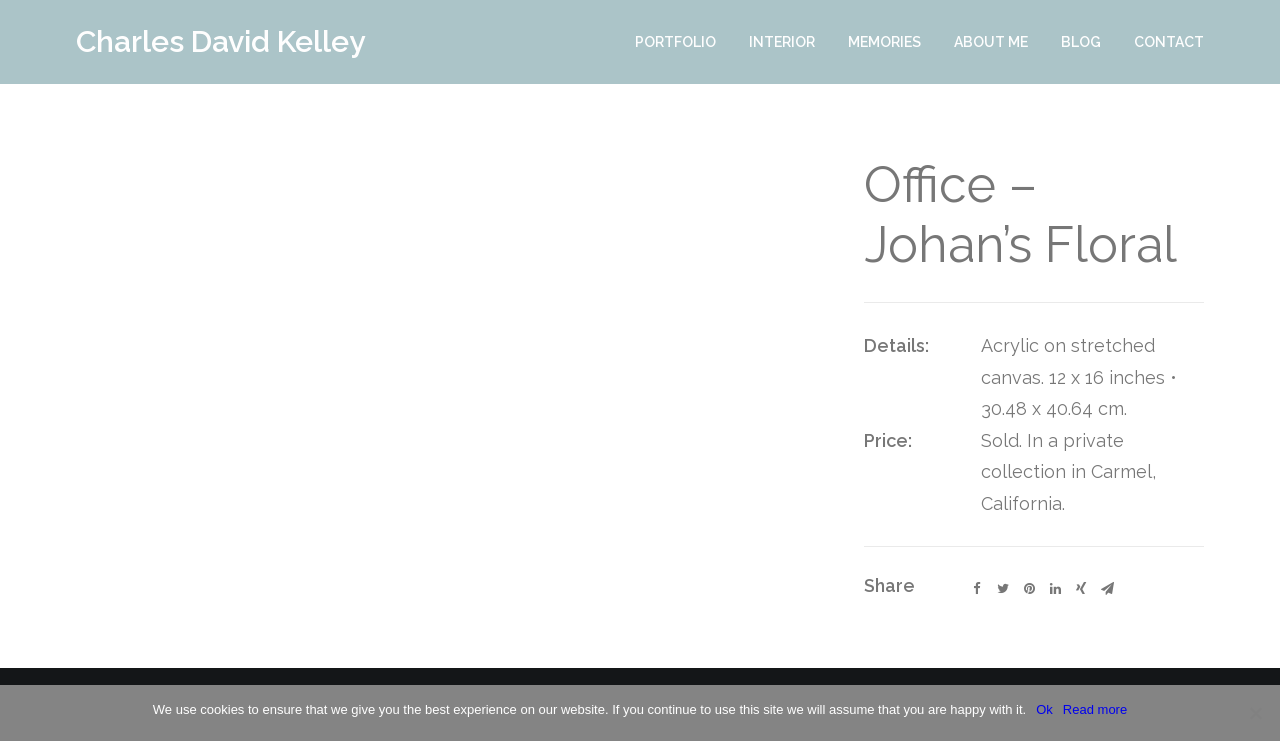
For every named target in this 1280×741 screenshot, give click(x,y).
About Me (991, 42)
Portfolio (675, 42)
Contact (1169, 42)
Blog (1081, 42)
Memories (884, 42)
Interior (782, 42)
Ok (1044, 709)
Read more (1095, 709)
